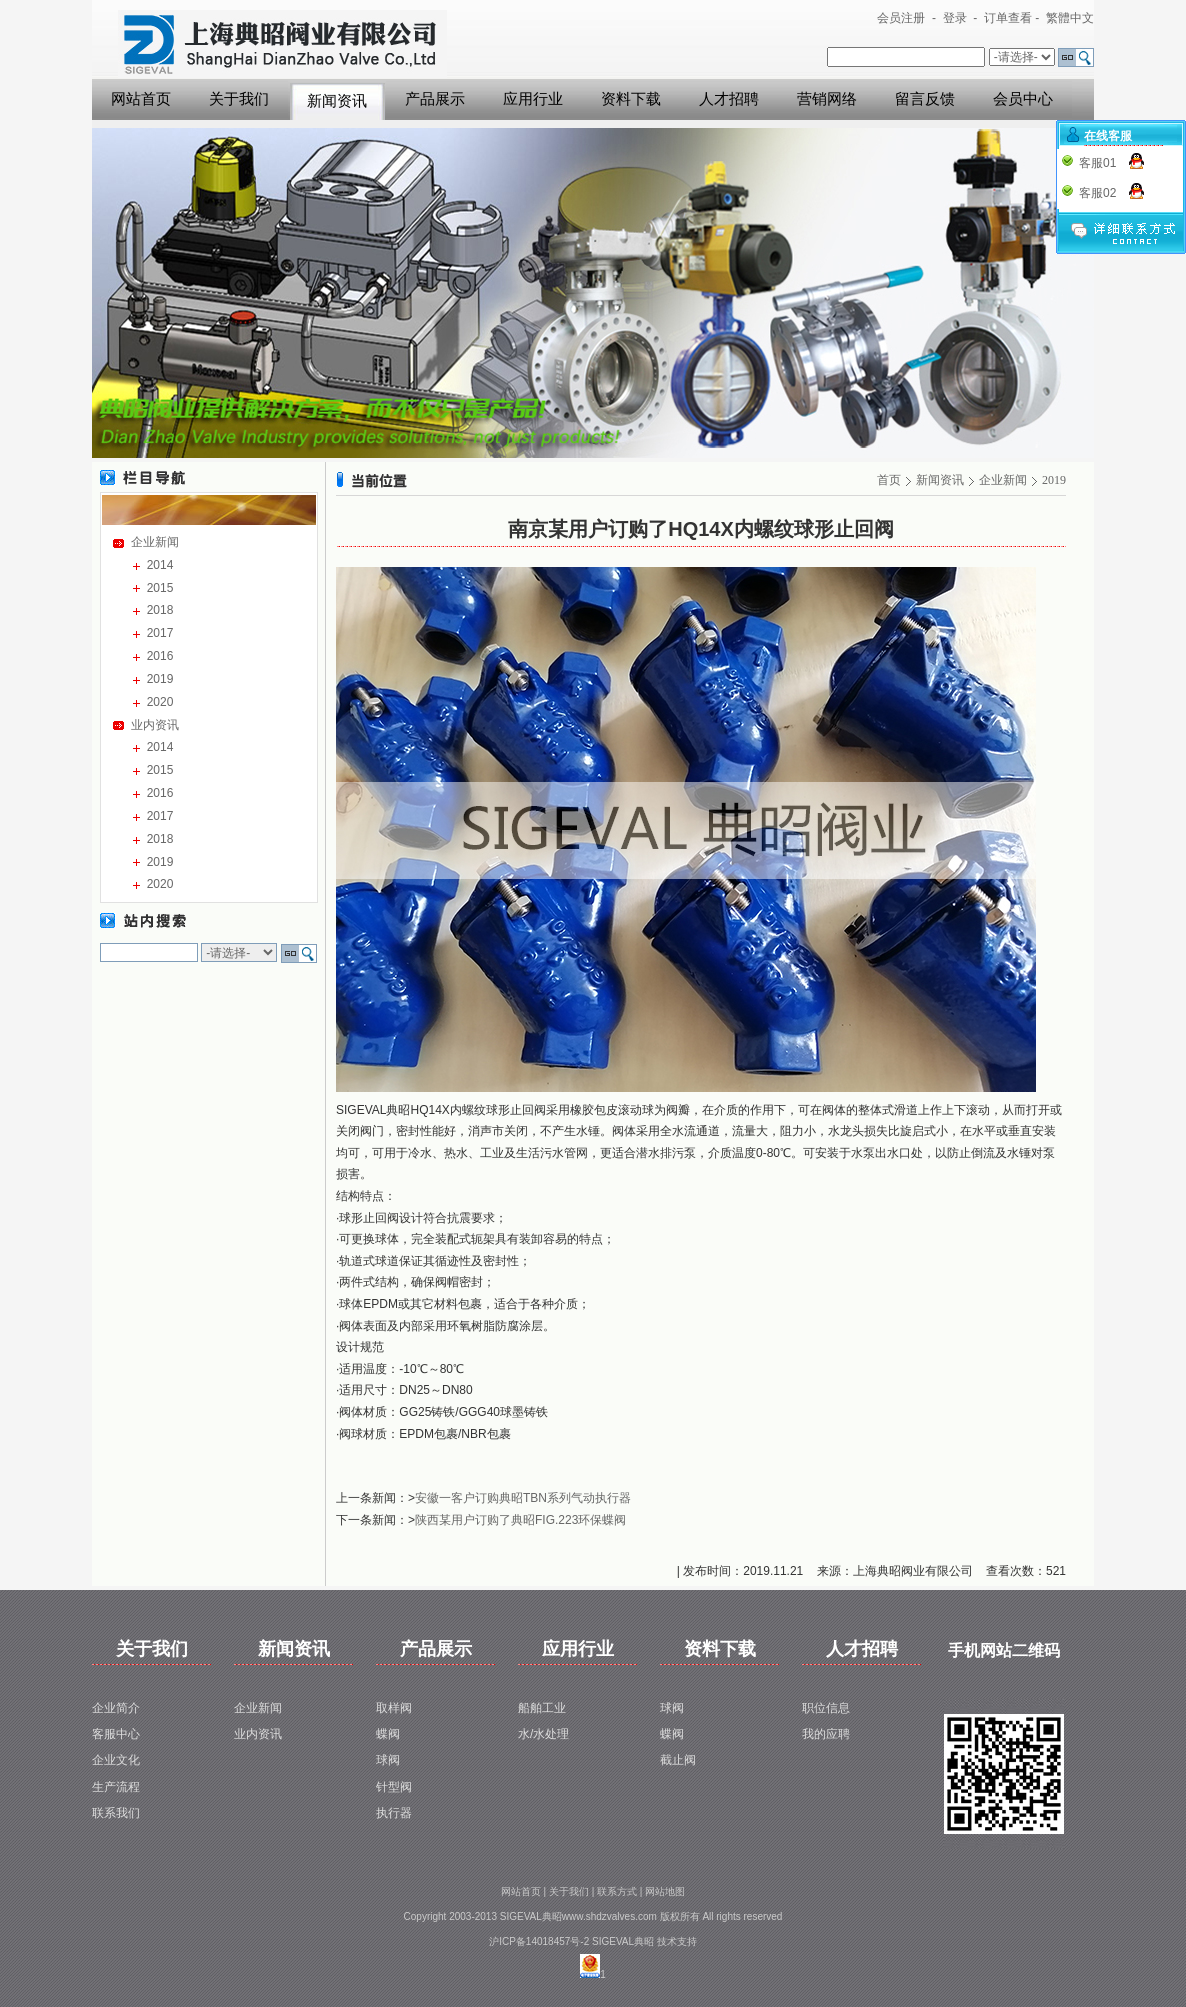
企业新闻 (155, 542)
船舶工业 (542, 1708)
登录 (955, 18)
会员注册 (901, 18)
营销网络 (827, 99)
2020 (160, 702)
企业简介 (116, 1708)
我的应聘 (826, 1734)
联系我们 (116, 1813)
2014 (160, 565)
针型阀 (394, 1787)
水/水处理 (543, 1734)
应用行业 (533, 99)
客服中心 (116, 1734)
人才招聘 (729, 99)
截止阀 (678, 1760)
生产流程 (116, 1787)
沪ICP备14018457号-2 (539, 1941)
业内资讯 (155, 725)
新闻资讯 (337, 101)
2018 (160, 610)
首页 (889, 480)
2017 (160, 633)
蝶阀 (388, 1734)
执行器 (394, 1813)
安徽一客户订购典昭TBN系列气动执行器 (523, 1498)
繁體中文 (1070, 18)
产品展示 (435, 99)
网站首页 (141, 99)
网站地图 (665, 1891)
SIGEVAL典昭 (623, 1941)
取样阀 (394, 1708)
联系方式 (617, 1891)
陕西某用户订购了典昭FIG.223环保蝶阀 (520, 1520)
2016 (160, 656)
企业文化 (116, 1760)
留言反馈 (925, 99)
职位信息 (826, 1708)
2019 (160, 679)
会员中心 (1023, 99)
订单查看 (1008, 18)
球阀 (388, 1760)
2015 (160, 588)
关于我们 (239, 99)
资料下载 (631, 99)
